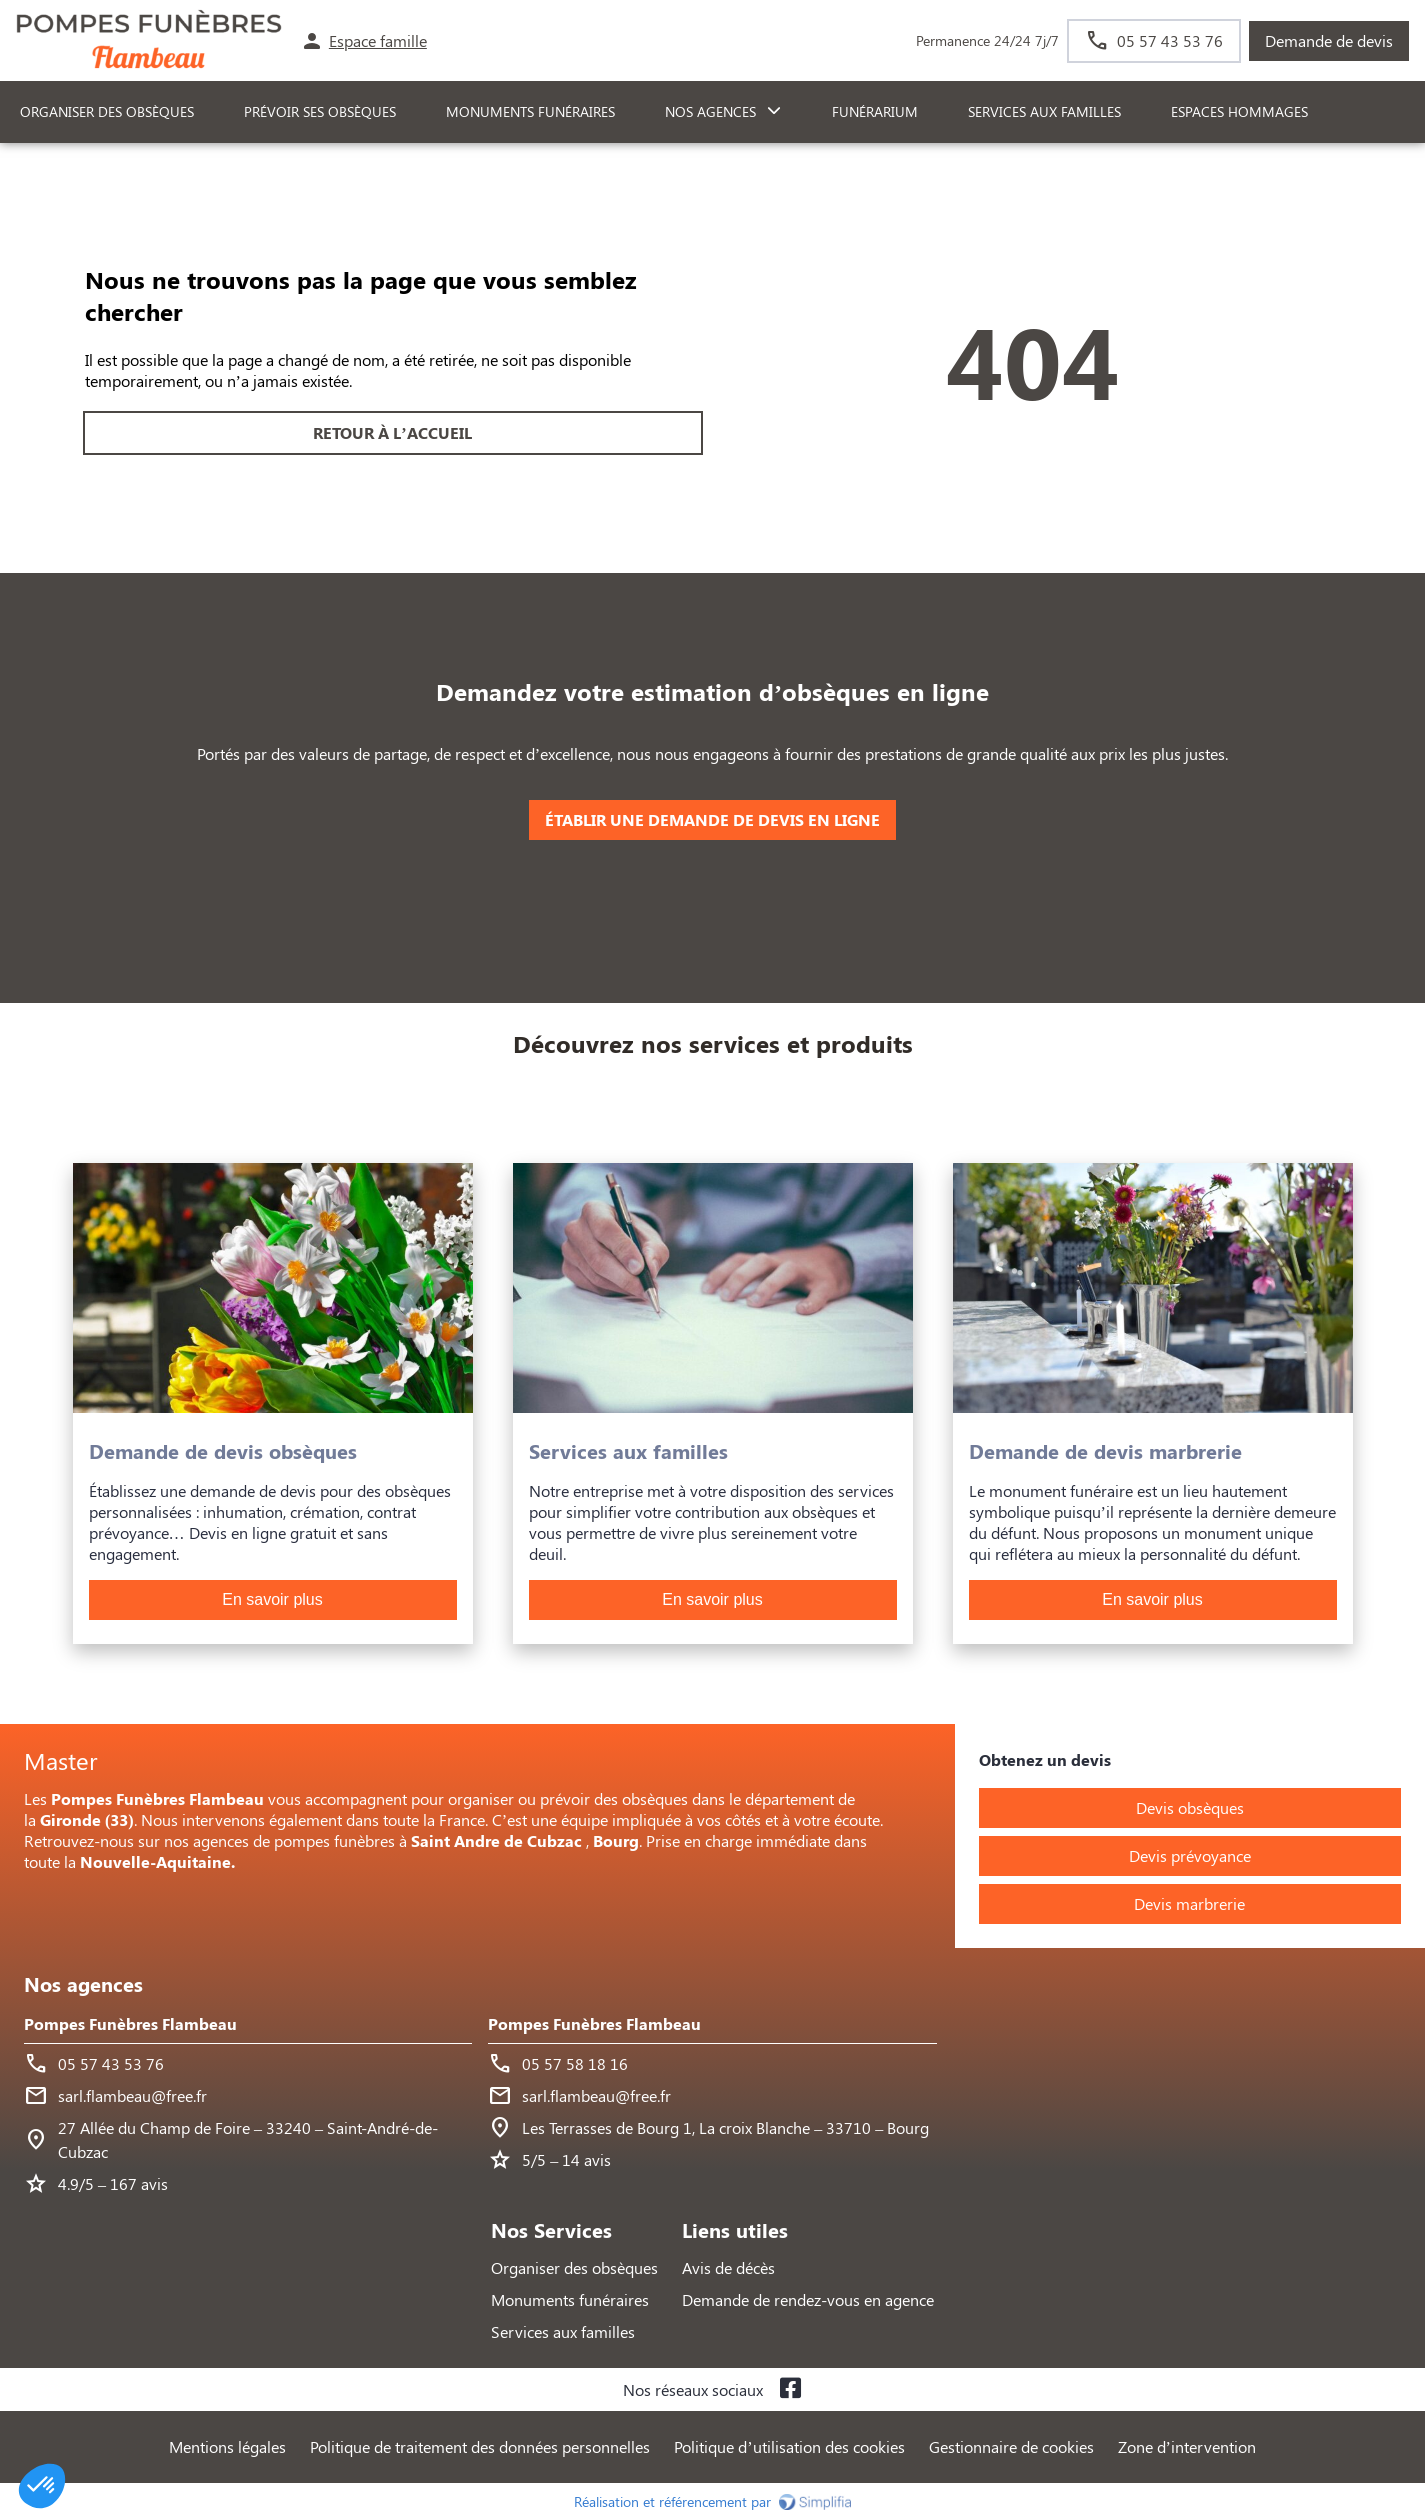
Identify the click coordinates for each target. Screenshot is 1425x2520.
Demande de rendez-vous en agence (808, 2299)
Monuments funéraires (530, 111)
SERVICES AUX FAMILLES (1044, 111)
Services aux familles (563, 2331)
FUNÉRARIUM (875, 111)
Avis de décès (728, 2267)
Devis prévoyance (1190, 1855)
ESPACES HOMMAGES (1239, 111)
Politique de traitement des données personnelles (480, 2446)
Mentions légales (227, 2446)
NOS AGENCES (710, 111)
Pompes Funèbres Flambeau (130, 2023)
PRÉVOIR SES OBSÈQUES (320, 111)
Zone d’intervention (1187, 2446)
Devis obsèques (1190, 1807)
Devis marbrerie (1189, 1903)
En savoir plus (272, 1599)
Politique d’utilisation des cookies (789, 2446)
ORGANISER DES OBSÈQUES (107, 111)
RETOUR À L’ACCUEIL (392, 432)
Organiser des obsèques (574, 2267)
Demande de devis (1329, 40)
